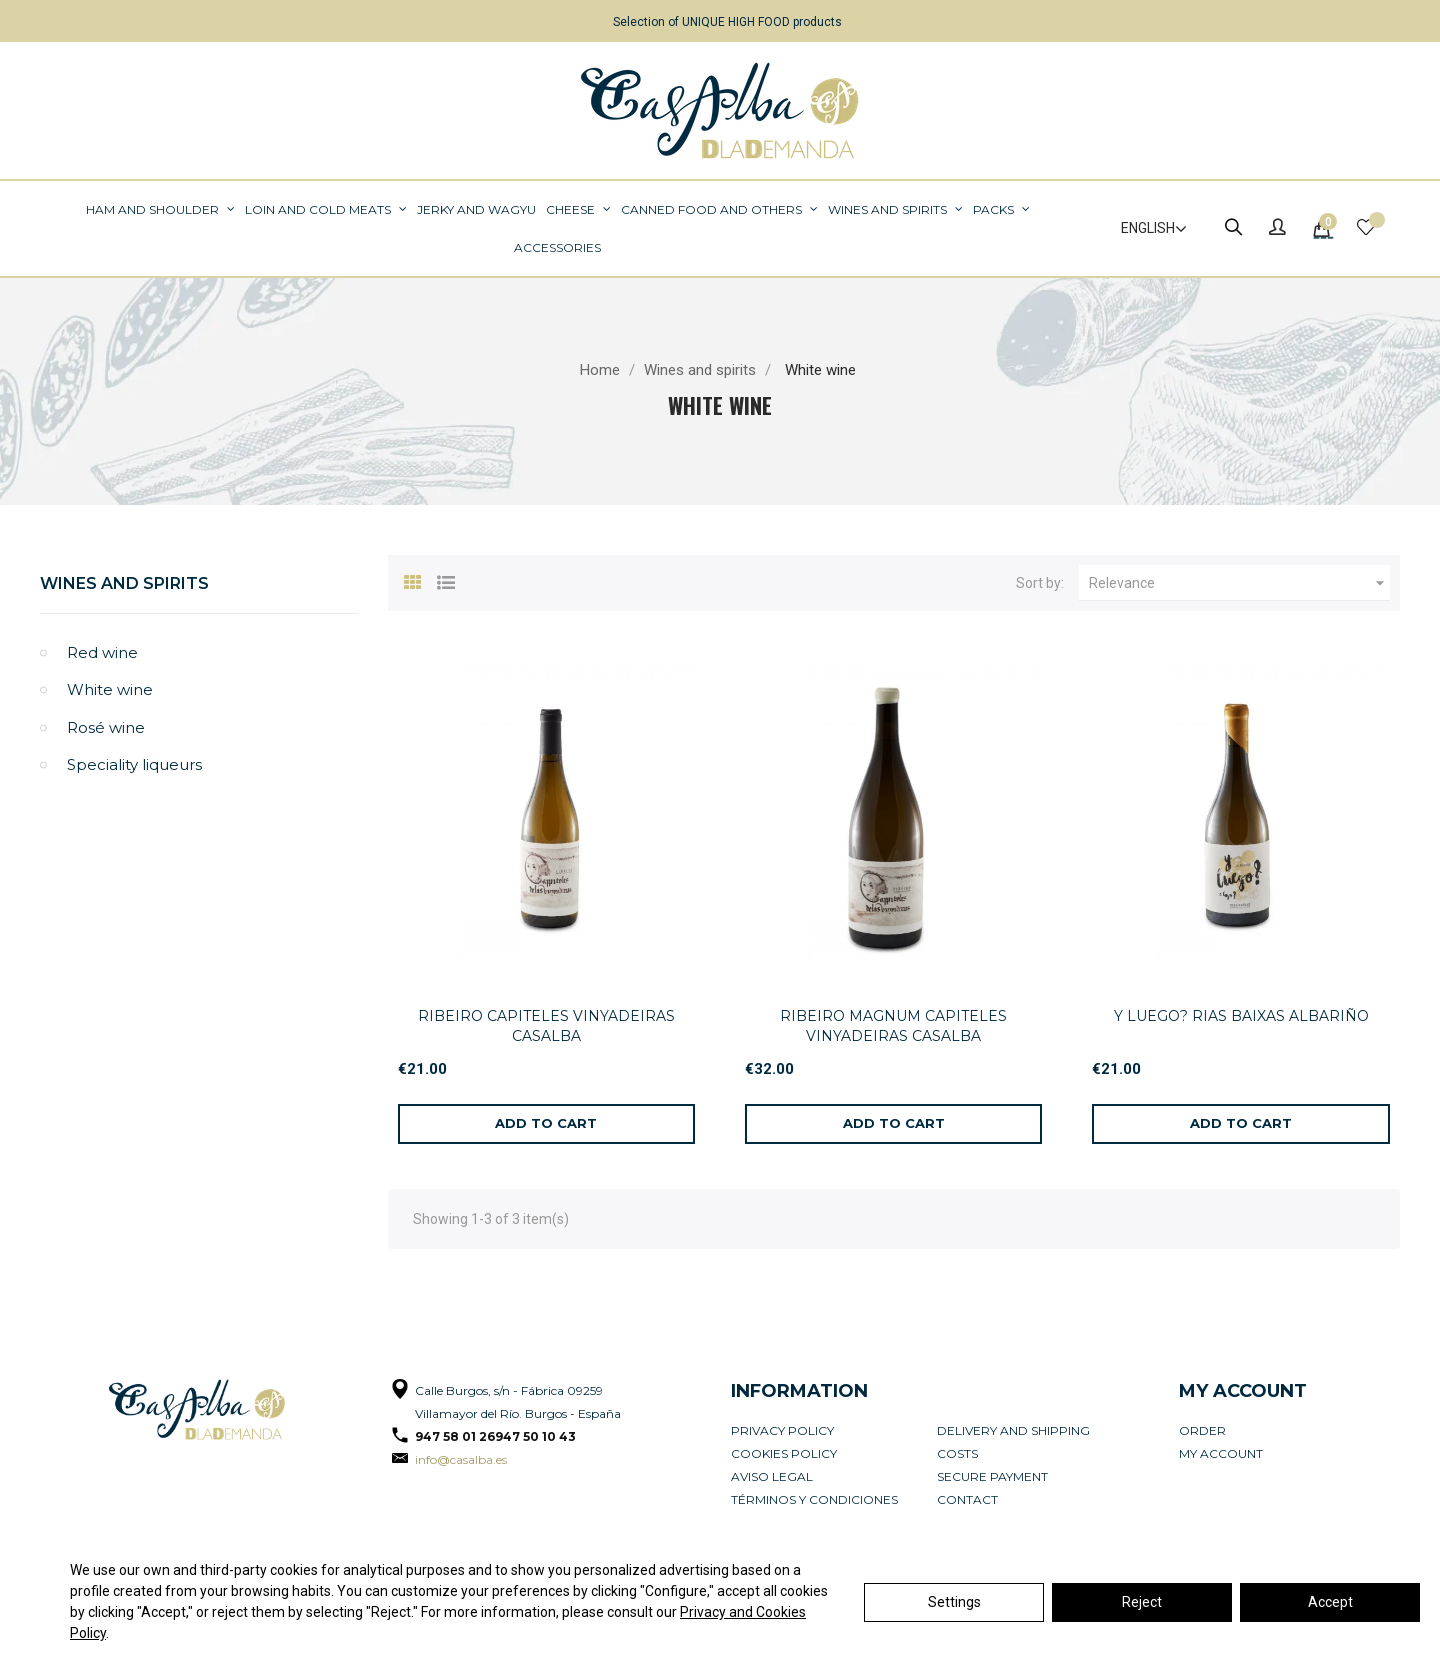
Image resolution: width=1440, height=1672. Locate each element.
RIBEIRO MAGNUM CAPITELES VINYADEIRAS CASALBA (893, 1026)
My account (1221, 1453)
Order (1202, 1430)
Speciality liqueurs (134, 764)
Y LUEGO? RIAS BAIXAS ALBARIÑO (1241, 1016)
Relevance (1239, 583)
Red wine (102, 652)
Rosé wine (106, 727)
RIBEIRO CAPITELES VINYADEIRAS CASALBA (546, 1026)
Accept (1330, 1602)
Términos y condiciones (814, 1499)
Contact (967, 1499)
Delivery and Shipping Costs (1013, 1442)
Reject (1142, 1602)
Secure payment (992, 1476)
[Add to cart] (546, 1124)
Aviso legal (772, 1476)
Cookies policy (784, 1453)
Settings (954, 1602)
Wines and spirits (124, 583)
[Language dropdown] (1145, 229)
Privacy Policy (782, 1430)
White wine (110, 689)
